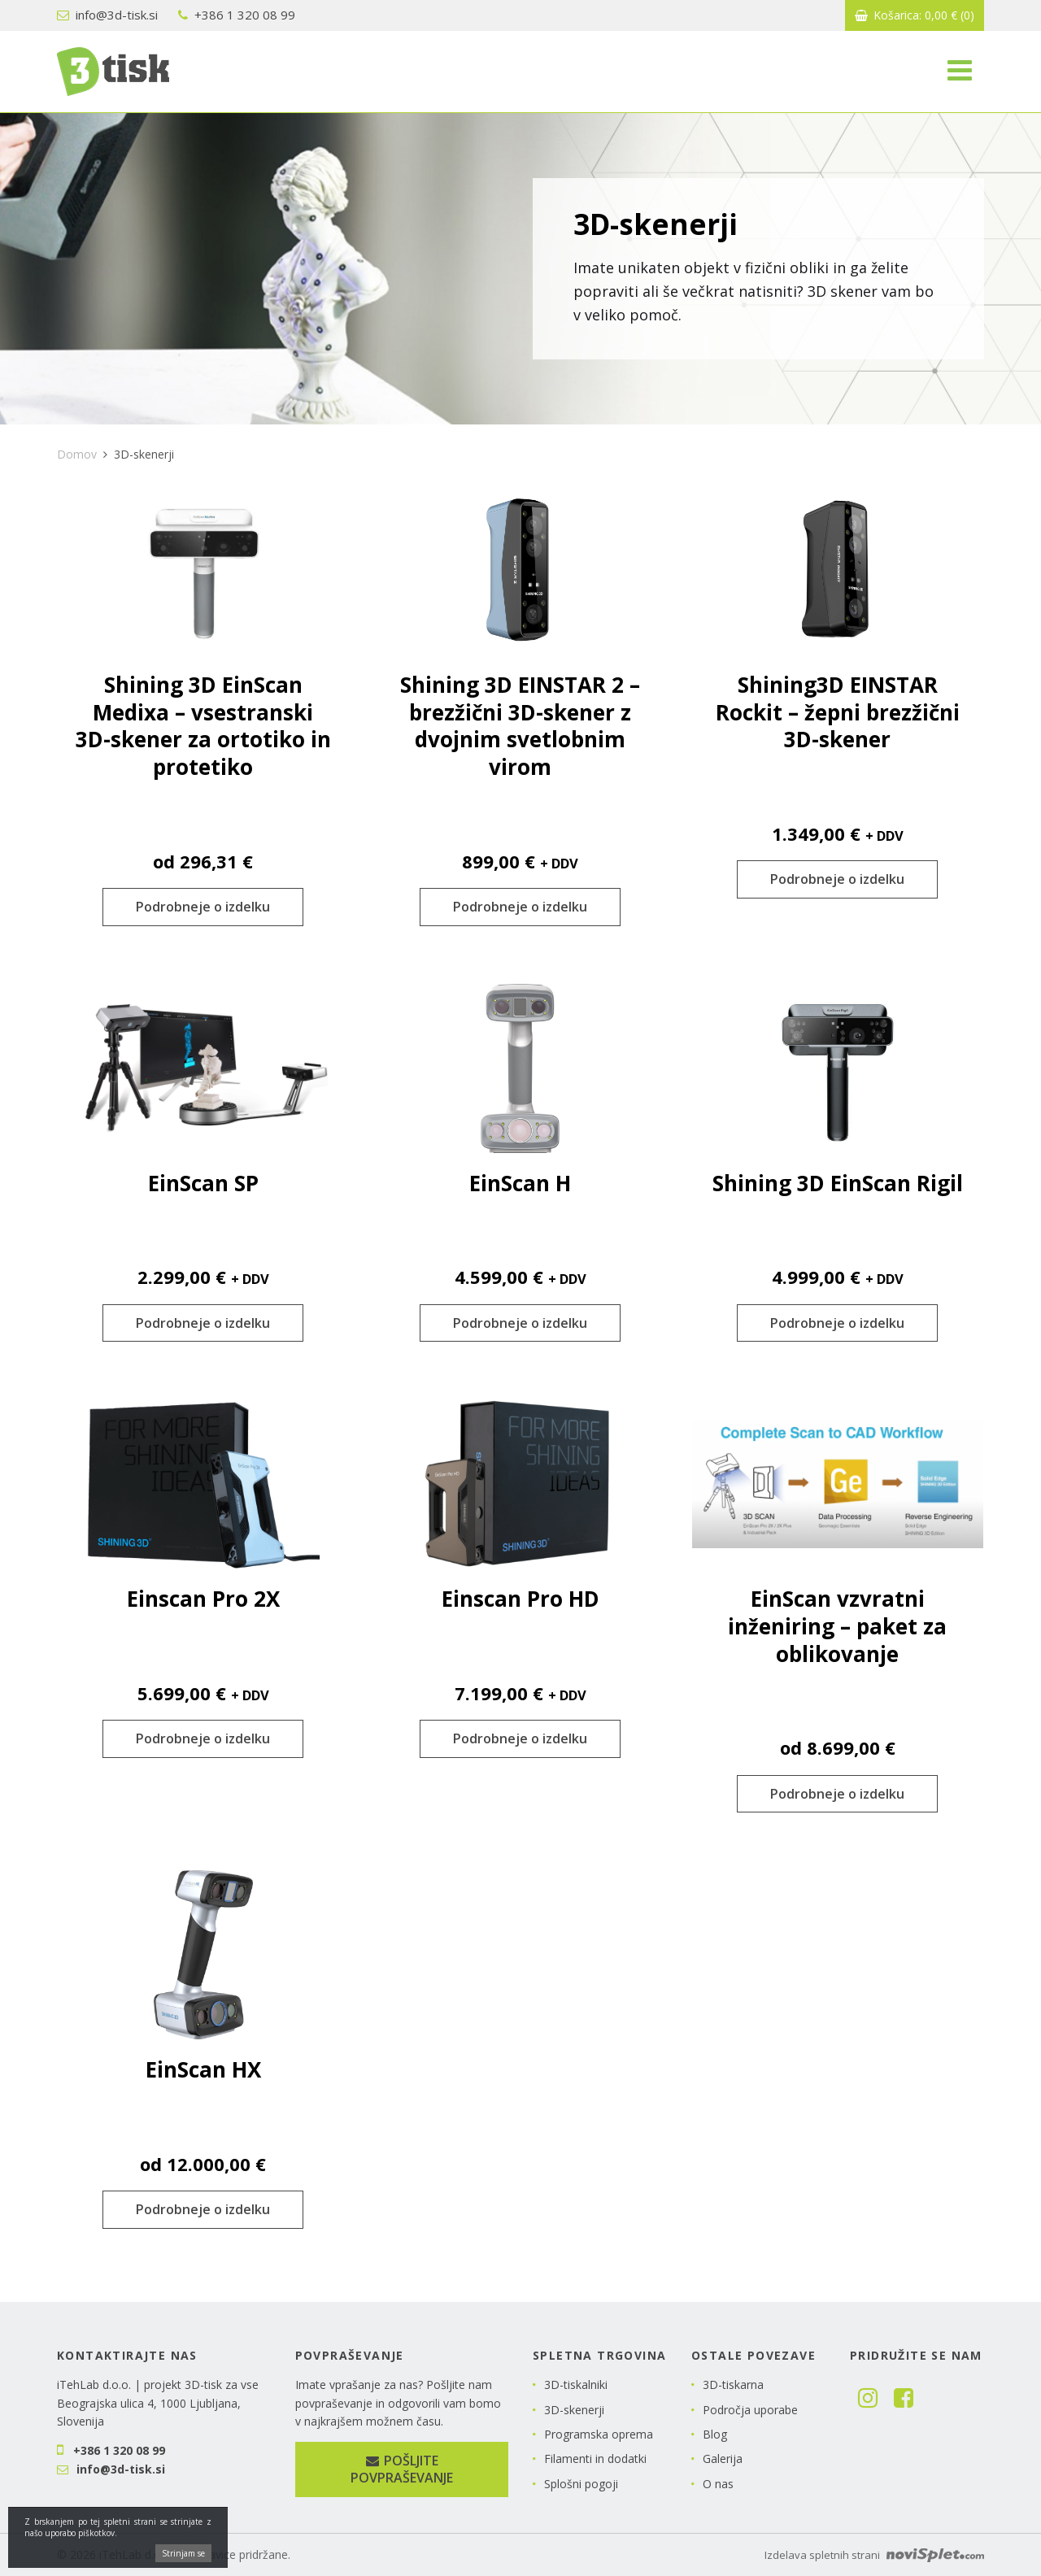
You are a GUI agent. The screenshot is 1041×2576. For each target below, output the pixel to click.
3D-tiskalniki (576, 2384)
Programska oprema (598, 2434)
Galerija (723, 2458)
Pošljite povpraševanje (402, 2469)
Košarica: (914, 15)
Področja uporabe (750, 2409)
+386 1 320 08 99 (236, 15)
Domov (77, 454)
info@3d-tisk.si (107, 15)
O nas (718, 2483)
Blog (715, 2434)
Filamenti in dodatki (595, 2458)
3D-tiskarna (733, 2384)
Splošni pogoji (581, 2483)
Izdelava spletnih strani (874, 2555)
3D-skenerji (574, 2409)
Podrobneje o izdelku (203, 907)
